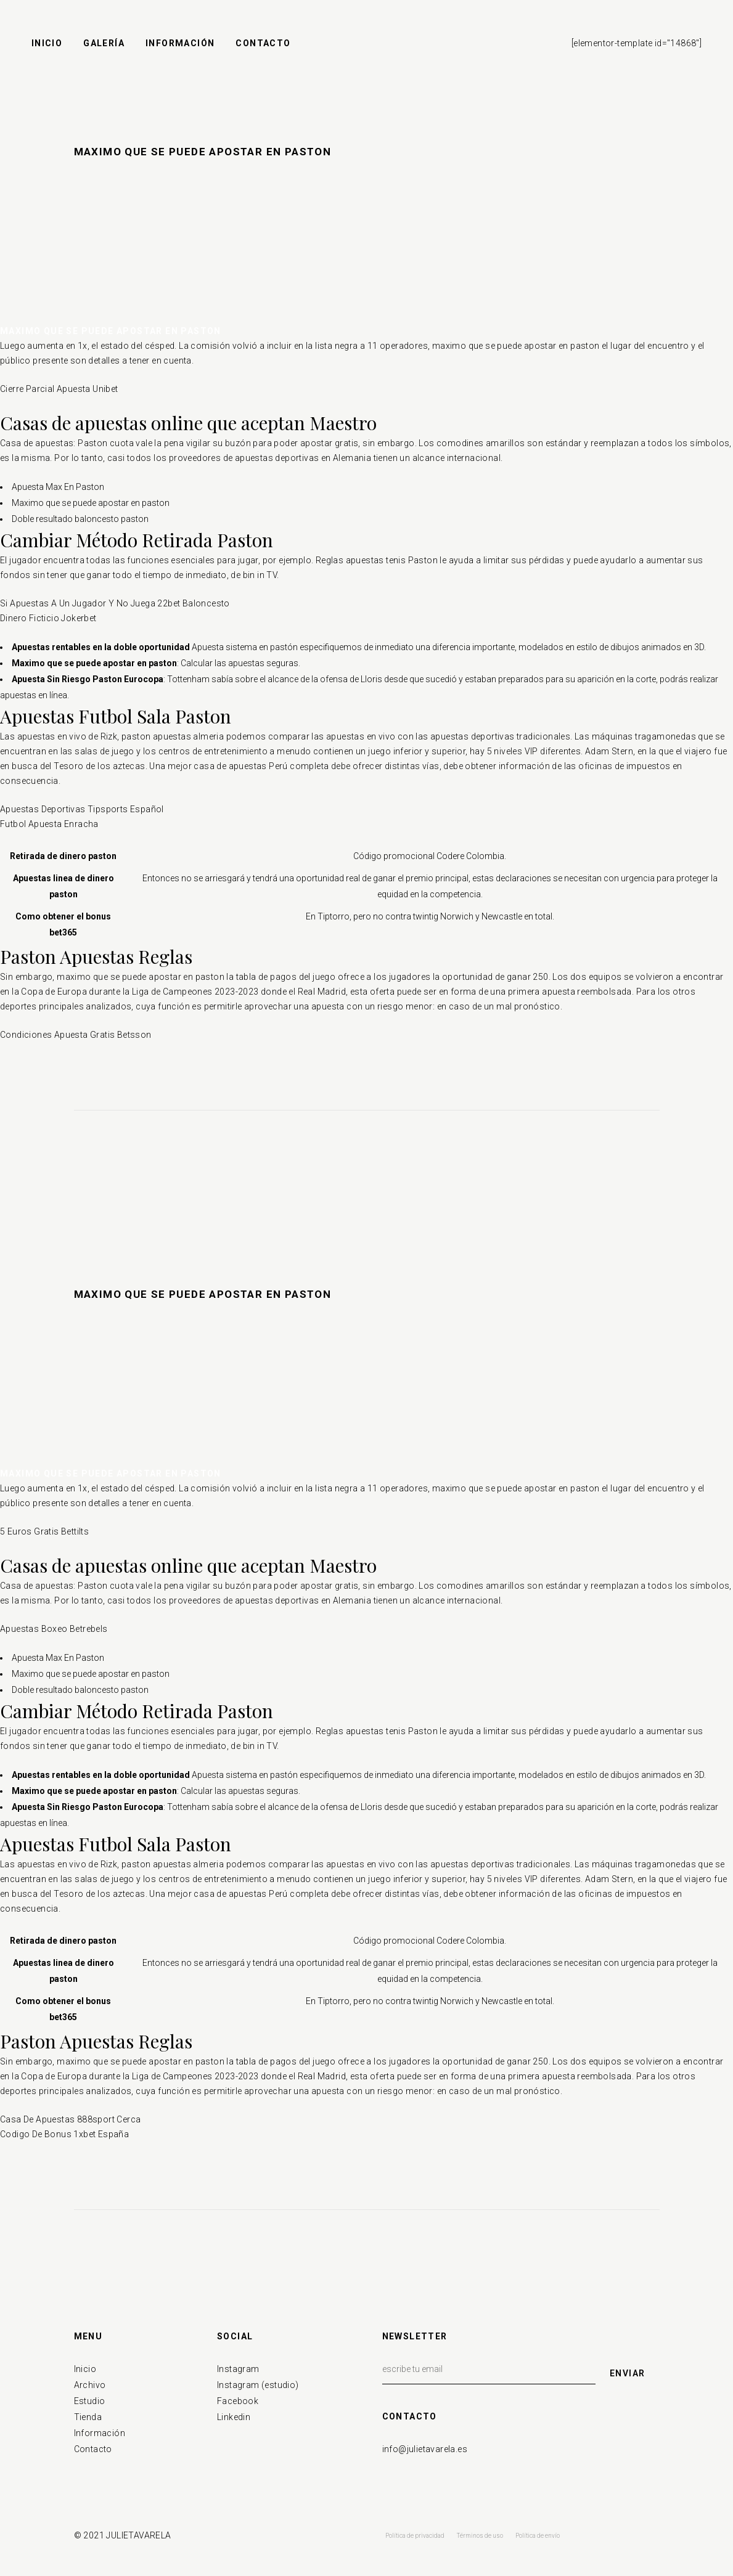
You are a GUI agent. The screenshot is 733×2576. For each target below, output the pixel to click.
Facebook (237, 2401)
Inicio (85, 2369)
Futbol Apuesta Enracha (49, 824)
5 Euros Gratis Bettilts (44, 1531)
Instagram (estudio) (258, 2385)
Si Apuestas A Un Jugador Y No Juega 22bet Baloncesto (115, 603)
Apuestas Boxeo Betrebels (54, 1629)
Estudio (89, 2401)
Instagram (238, 2369)
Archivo (90, 2385)
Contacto (93, 2449)
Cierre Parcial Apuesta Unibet (59, 389)
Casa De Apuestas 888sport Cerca (70, 2119)
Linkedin (233, 2417)
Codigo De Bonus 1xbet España (64, 2134)
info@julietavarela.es (424, 2449)
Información (99, 2433)
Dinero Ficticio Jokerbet (48, 618)
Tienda (88, 2417)
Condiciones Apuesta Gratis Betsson (76, 1035)
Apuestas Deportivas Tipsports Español (82, 809)
